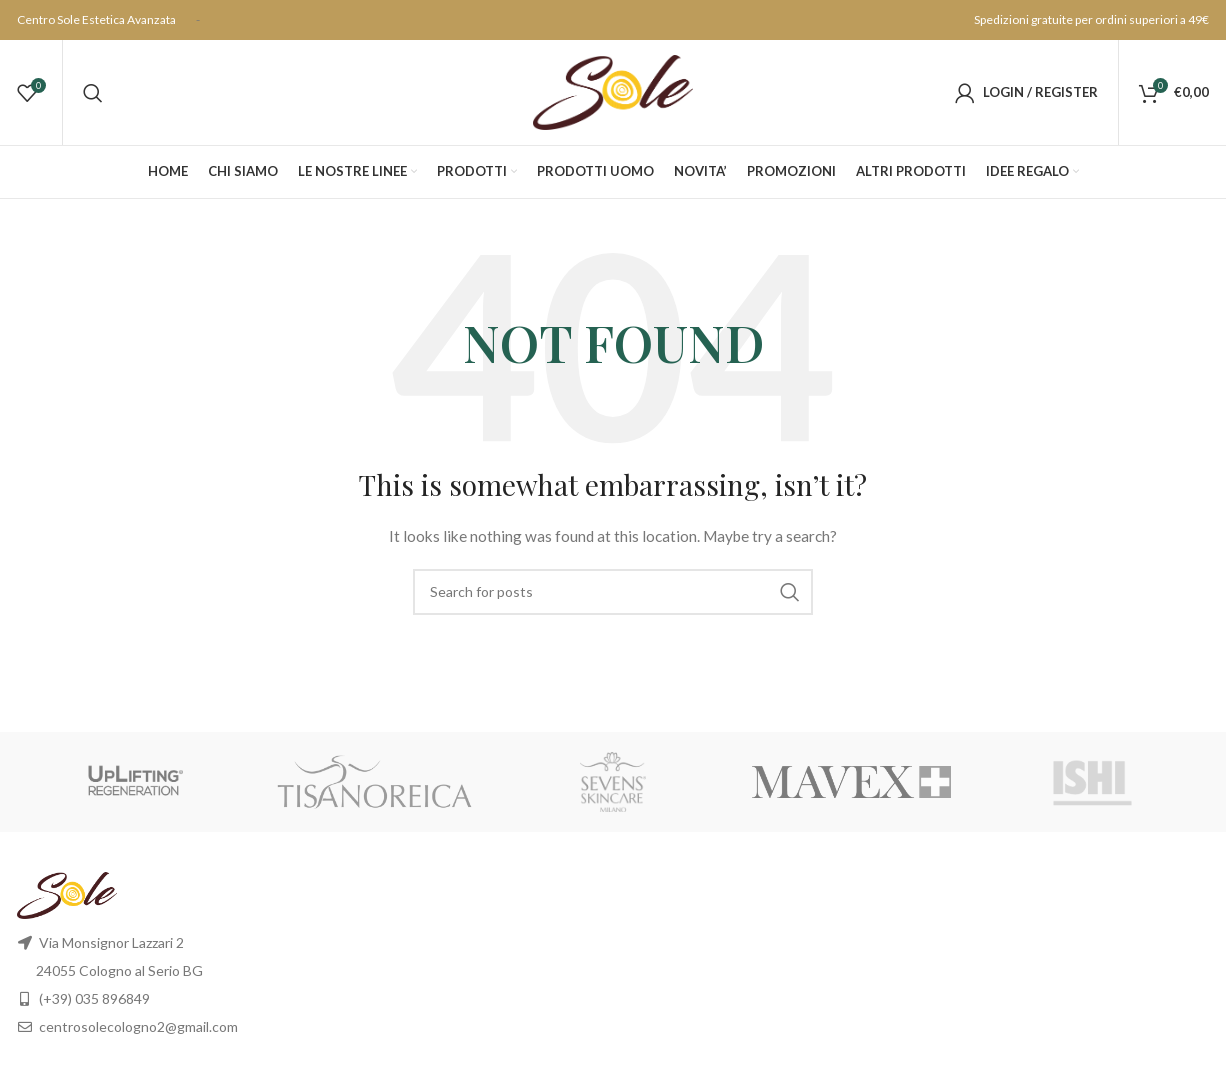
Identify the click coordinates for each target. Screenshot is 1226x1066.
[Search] (93, 93)
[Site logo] (613, 90)
